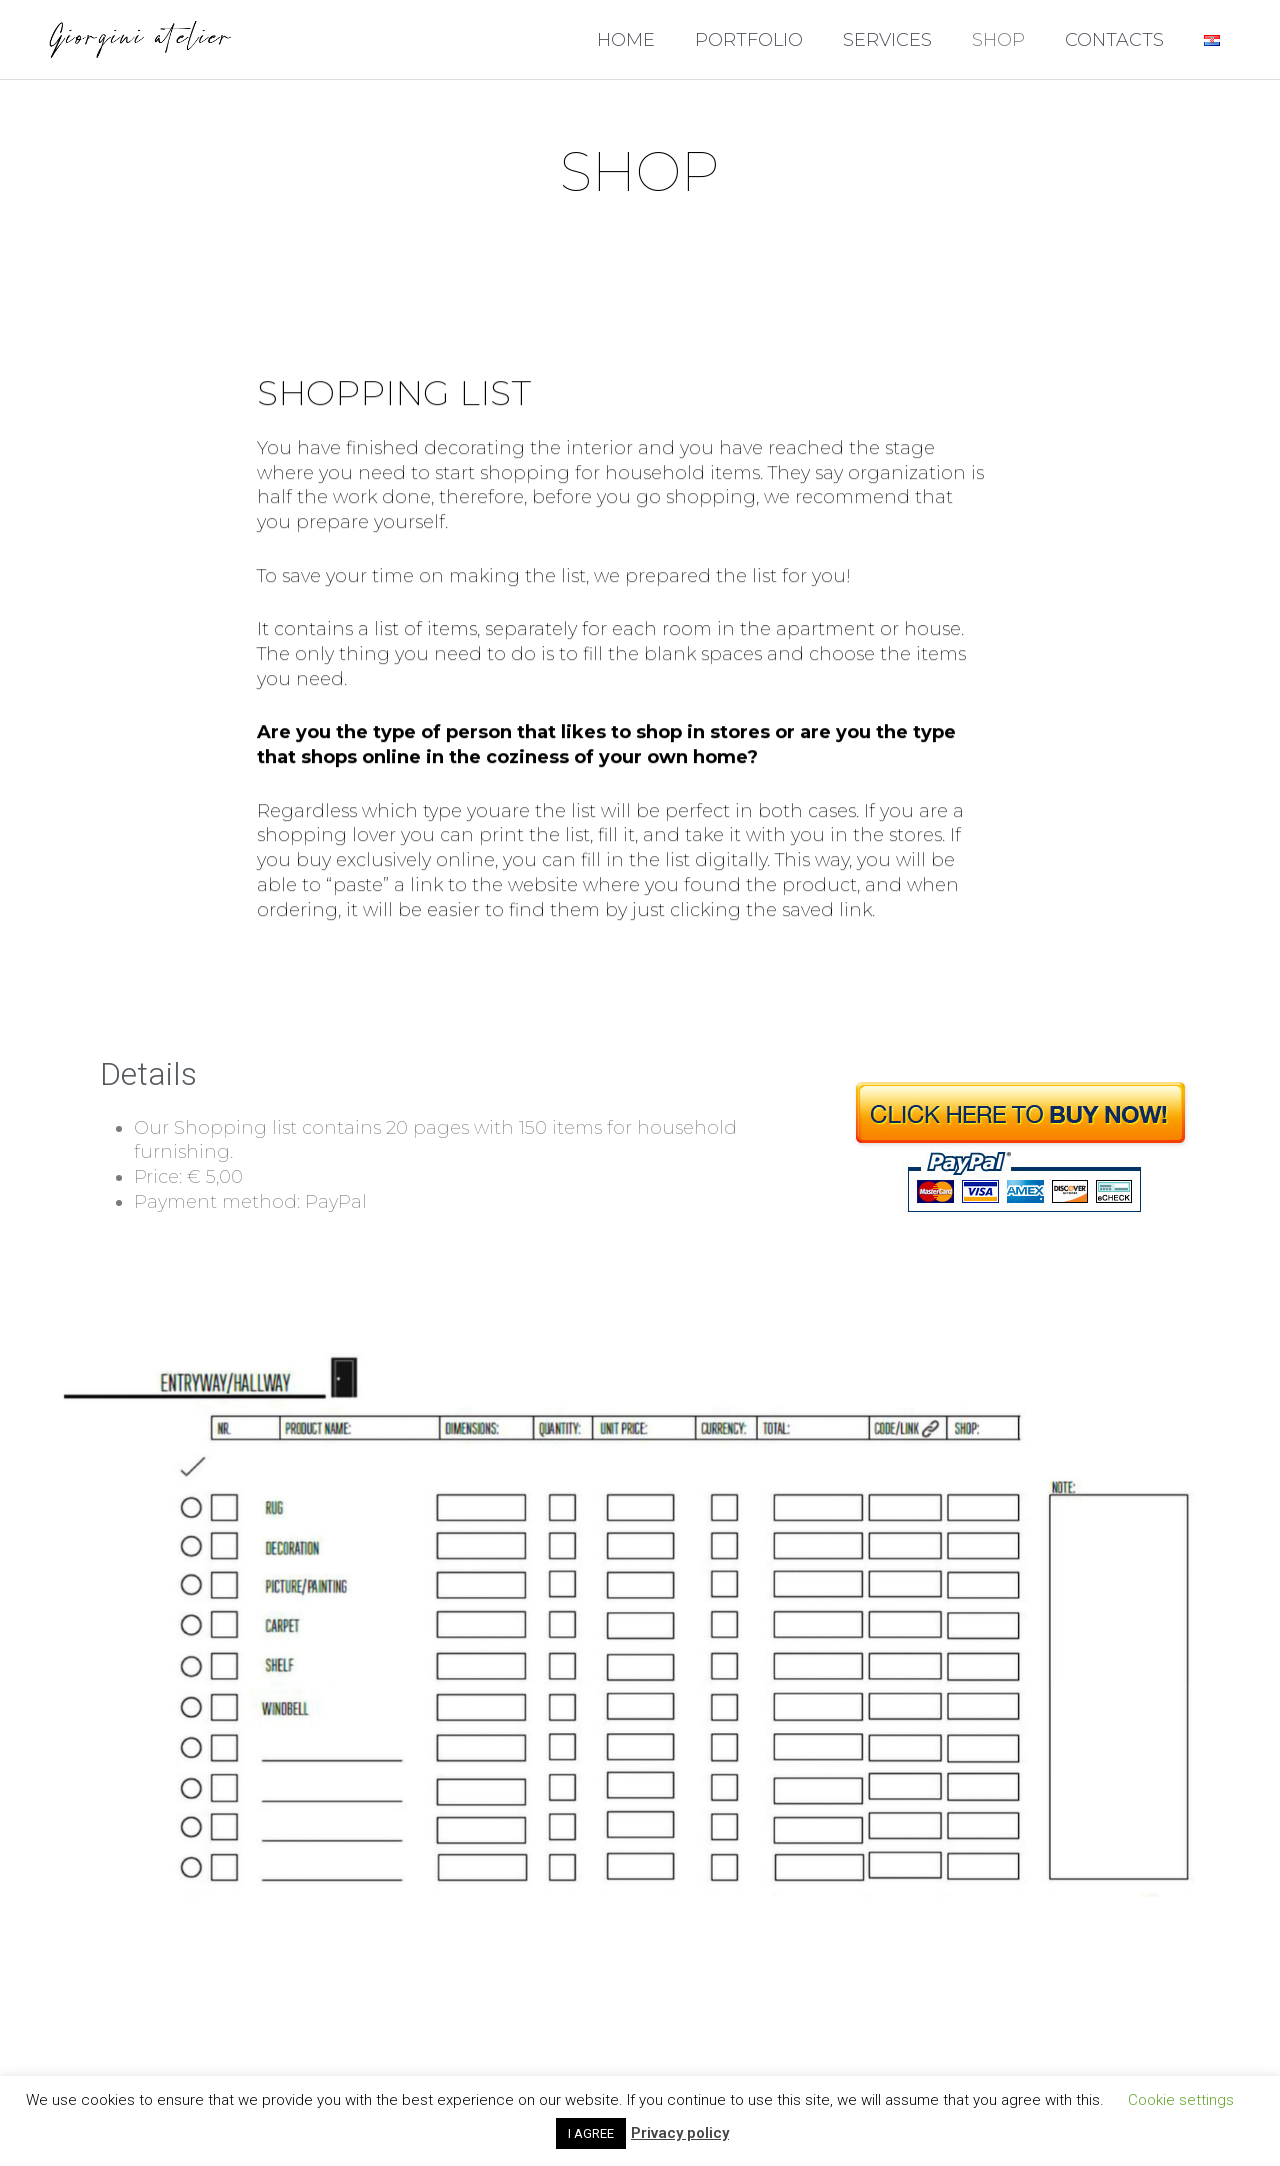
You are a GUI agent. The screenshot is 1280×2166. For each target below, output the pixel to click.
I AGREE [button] (591, 2133)
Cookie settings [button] (1181, 2100)
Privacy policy (680, 2133)
